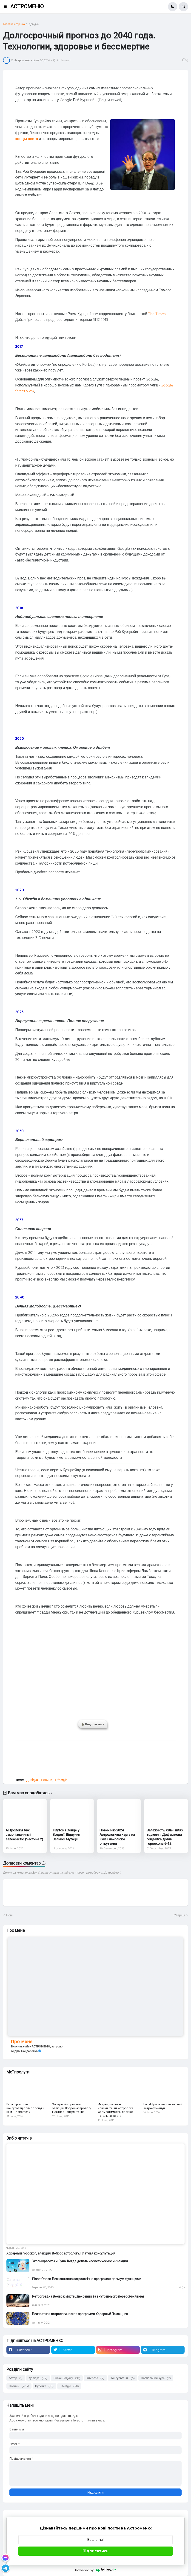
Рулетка (44, 2386)
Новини (46, 1780)
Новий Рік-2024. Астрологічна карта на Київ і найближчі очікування (117, 1837)
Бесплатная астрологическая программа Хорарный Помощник (80, 2314)
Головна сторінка (14, 24)
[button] (6, 6)
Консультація (123, 2378)
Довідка (34, 24)
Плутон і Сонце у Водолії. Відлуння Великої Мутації (66, 1834)
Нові (9, 1915)
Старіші (179, 1915)
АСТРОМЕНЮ (27, 6)
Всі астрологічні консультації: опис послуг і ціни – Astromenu (25, 2108)
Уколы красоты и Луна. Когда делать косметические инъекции (80, 2261)
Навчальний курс (156, 2378)
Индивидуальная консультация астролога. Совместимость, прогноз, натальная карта (116, 2110)
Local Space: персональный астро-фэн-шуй (162, 2106)
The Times (157, 313)
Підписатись (95, 2551)
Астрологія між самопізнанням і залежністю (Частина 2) (24, 1834)
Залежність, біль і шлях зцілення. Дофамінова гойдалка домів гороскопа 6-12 (165, 1837)
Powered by (95, 2570)
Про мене (21, 2041)
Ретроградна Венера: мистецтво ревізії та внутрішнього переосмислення (88, 2296)
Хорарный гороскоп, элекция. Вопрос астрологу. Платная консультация (72, 2108)
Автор (16, 2378)
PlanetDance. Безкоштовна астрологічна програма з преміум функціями (86, 2279)
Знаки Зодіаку (67, 2378)
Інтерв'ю (95, 2378)
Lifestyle (61, 1780)
